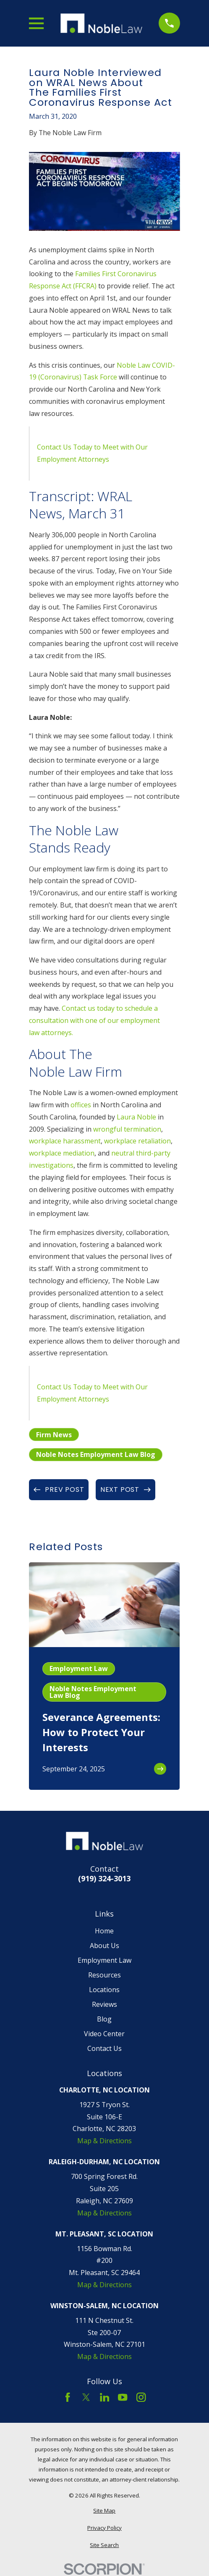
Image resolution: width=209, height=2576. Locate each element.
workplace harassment (65, 1140)
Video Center (104, 2033)
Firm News (54, 1434)
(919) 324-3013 (104, 1878)
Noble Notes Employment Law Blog (95, 1454)
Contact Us (104, 2048)
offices (81, 1104)
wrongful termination (127, 1129)
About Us (104, 1945)
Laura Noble (136, 1117)
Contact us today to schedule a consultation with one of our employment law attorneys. (94, 1020)
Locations (104, 1989)
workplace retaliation (137, 1140)
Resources (104, 1975)
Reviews (104, 2004)
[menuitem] (104, 2511)
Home (104, 1930)
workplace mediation (61, 1153)
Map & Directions (104, 2140)
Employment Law (104, 1960)
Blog (104, 2019)
